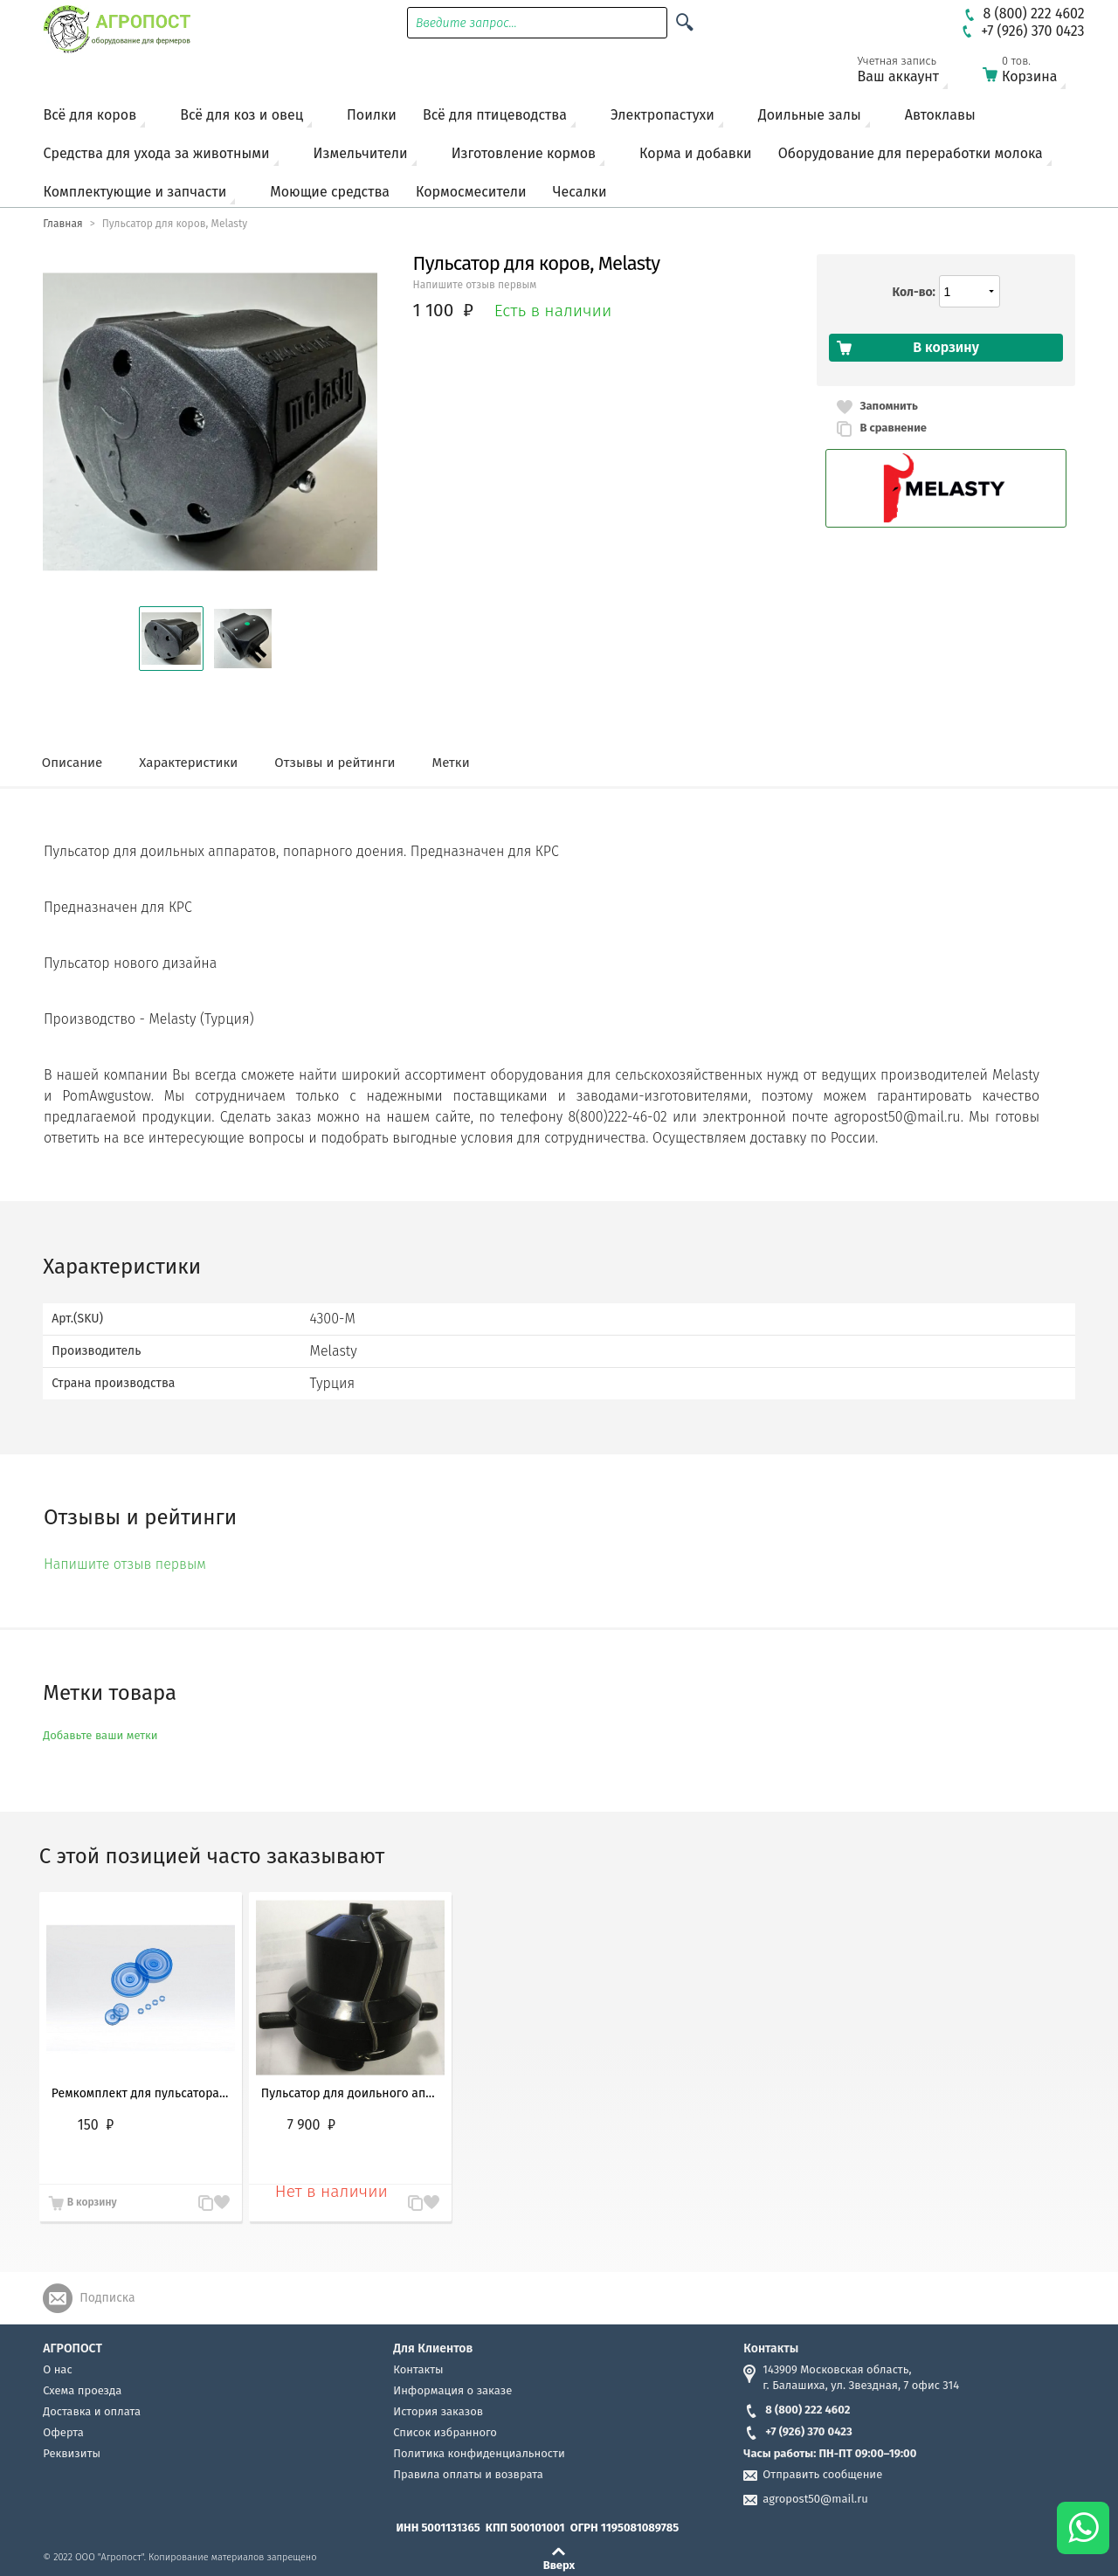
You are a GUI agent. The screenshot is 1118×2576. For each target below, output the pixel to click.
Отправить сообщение (822, 2474)
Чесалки (580, 191)
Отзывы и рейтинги (334, 762)
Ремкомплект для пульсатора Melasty (141, 2093)
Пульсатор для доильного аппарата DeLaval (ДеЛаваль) (350, 2093)
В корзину (92, 2202)
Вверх (559, 2565)
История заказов (438, 2411)
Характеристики (188, 762)
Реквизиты (71, 2453)
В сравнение (893, 427)
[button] (171, 638)
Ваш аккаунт (909, 73)
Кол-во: (914, 292)
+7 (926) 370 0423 (797, 2431)
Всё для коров (90, 115)
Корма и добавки (695, 153)
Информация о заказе (452, 2390)
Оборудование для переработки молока (910, 153)
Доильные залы (809, 115)
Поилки (372, 115)
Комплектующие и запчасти (135, 191)
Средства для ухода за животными (157, 153)
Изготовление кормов (524, 153)
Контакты (418, 2369)
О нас (57, 2369)
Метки (451, 762)
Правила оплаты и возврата (467, 2474)
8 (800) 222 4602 (796, 2409)
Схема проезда (82, 2390)
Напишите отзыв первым (475, 285)
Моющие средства (330, 191)
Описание (72, 762)
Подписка (107, 2297)
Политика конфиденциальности (478, 2453)
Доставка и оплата (92, 2411)
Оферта (63, 2432)
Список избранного (445, 2432)
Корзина (1035, 73)
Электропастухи (662, 115)
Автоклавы (940, 115)
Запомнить (888, 405)
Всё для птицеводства (495, 115)
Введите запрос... (466, 23)
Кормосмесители (471, 191)
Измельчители (361, 153)
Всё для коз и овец (241, 115)
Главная (62, 224)
